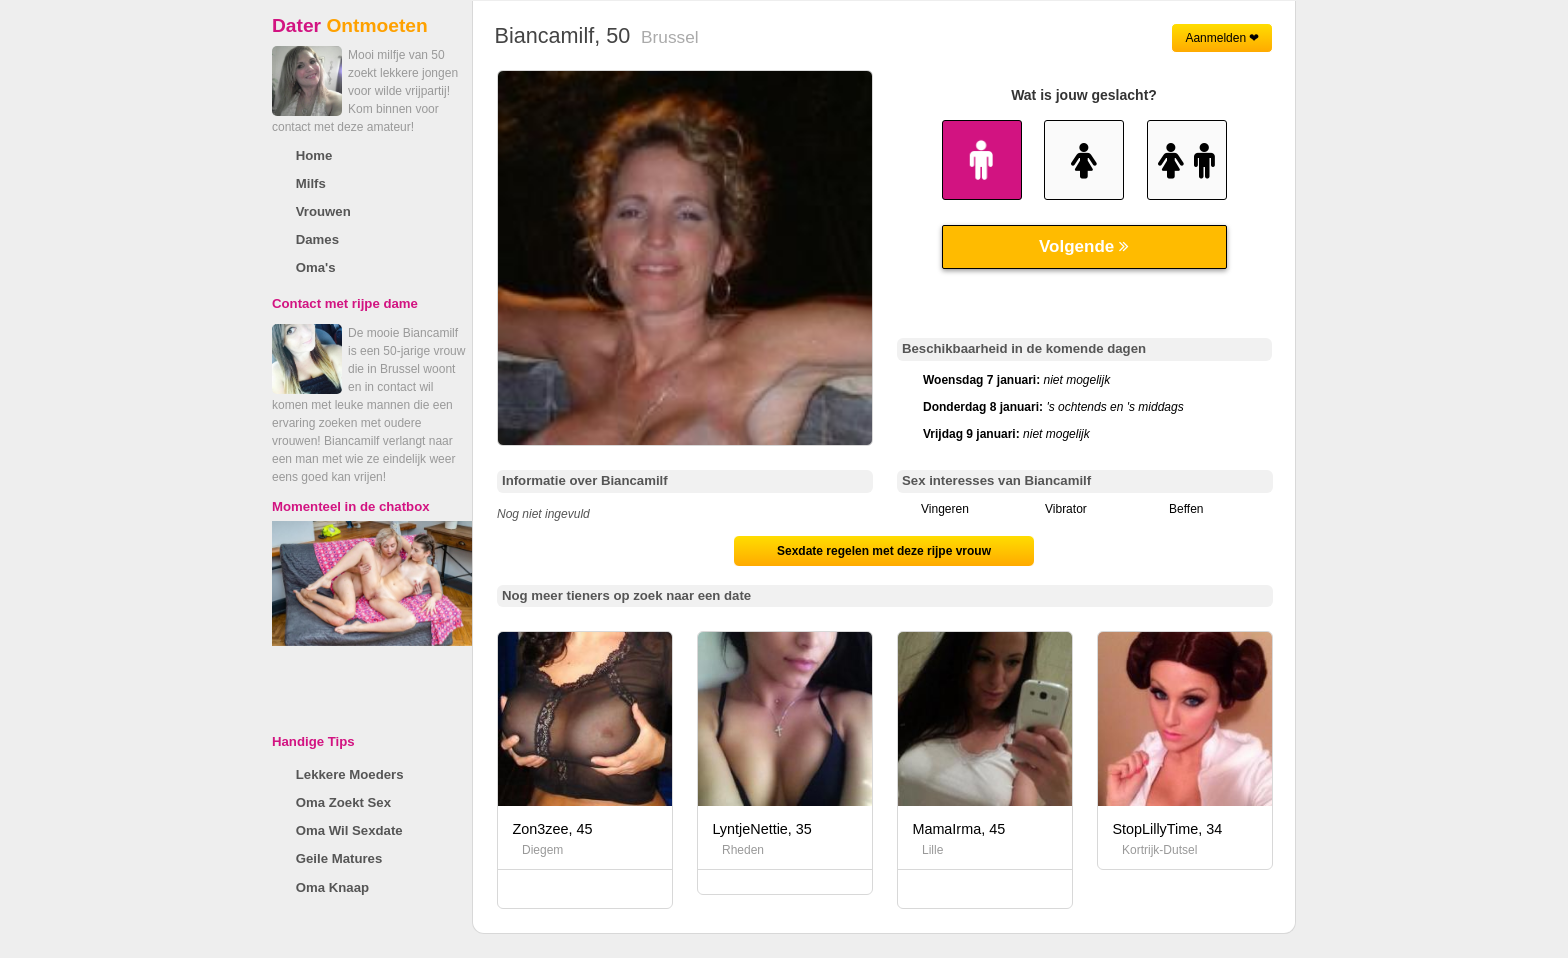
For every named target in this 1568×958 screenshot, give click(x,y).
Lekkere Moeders (350, 774)
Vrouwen (323, 211)
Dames (317, 239)
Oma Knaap (332, 887)
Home (314, 155)
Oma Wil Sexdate (349, 830)
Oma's (316, 267)
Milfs (311, 183)
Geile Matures (339, 858)
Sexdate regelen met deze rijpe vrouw (884, 551)
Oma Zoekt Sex (343, 802)
